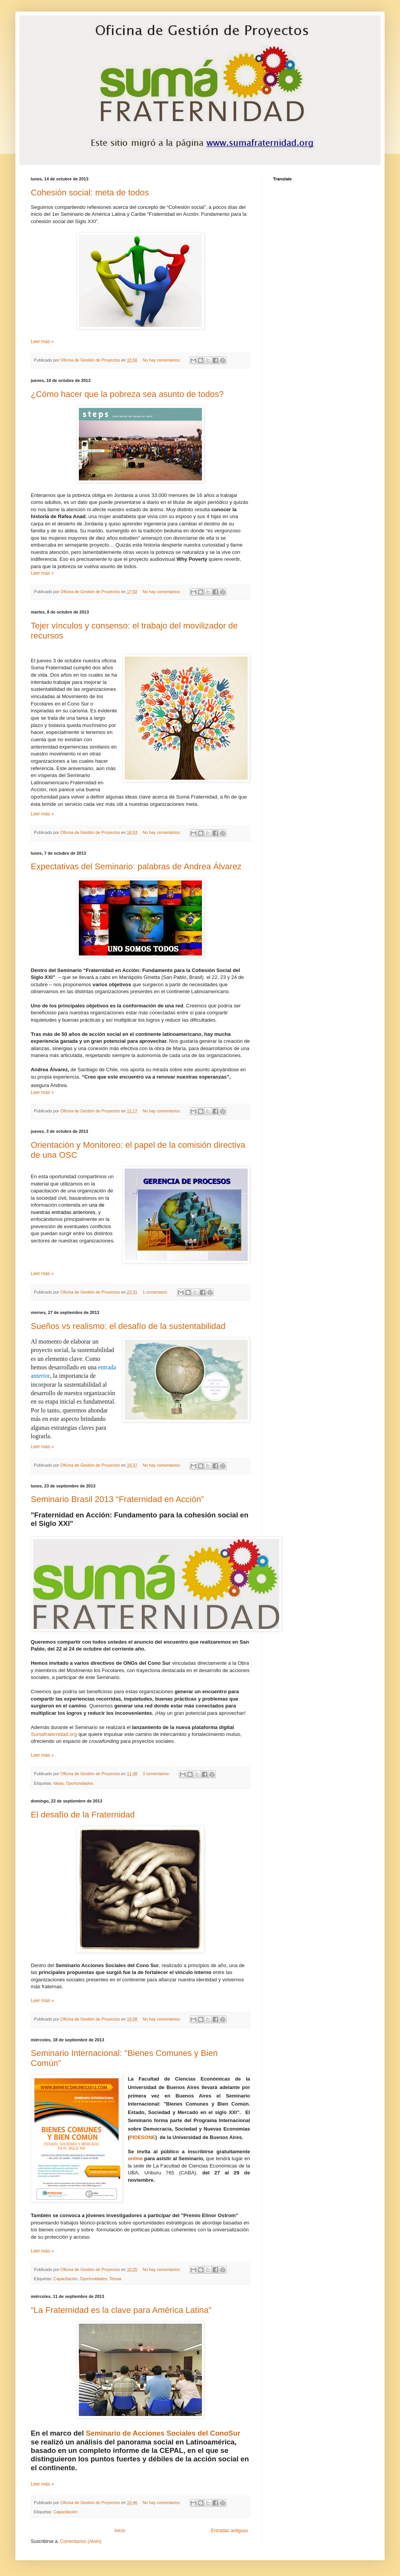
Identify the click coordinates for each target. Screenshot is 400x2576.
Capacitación (65, 2278)
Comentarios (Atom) (80, 2541)
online (135, 2158)
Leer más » (42, 341)
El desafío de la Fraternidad (83, 1814)
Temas (115, 2278)
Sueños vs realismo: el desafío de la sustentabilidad (128, 1326)
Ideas (58, 1783)
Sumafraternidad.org (54, 1734)
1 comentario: (156, 1292)
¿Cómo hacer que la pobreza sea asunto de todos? (127, 394)
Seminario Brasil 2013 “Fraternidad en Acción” (117, 1499)
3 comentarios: (157, 1773)
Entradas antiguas (229, 2530)
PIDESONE (142, 2137)
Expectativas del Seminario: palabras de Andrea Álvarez (136, 866)
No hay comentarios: (162, 360)
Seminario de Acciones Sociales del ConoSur (163, 2433)
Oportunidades (79, 1783)
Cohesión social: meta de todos (90, 192)
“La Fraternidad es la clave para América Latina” (121, 2310)
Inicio (120, 2530)
